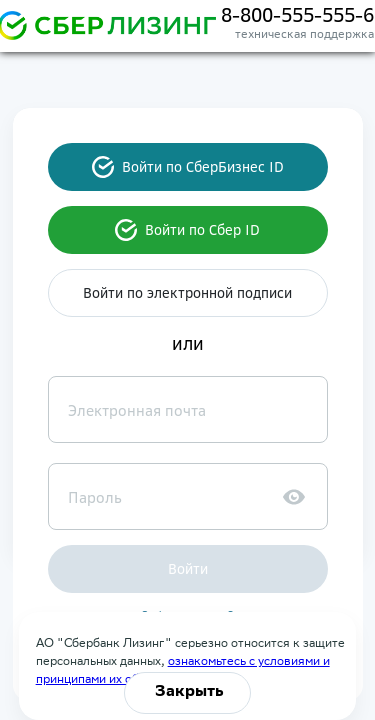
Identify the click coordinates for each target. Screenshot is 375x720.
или (188, 343)
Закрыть (189, 692)
